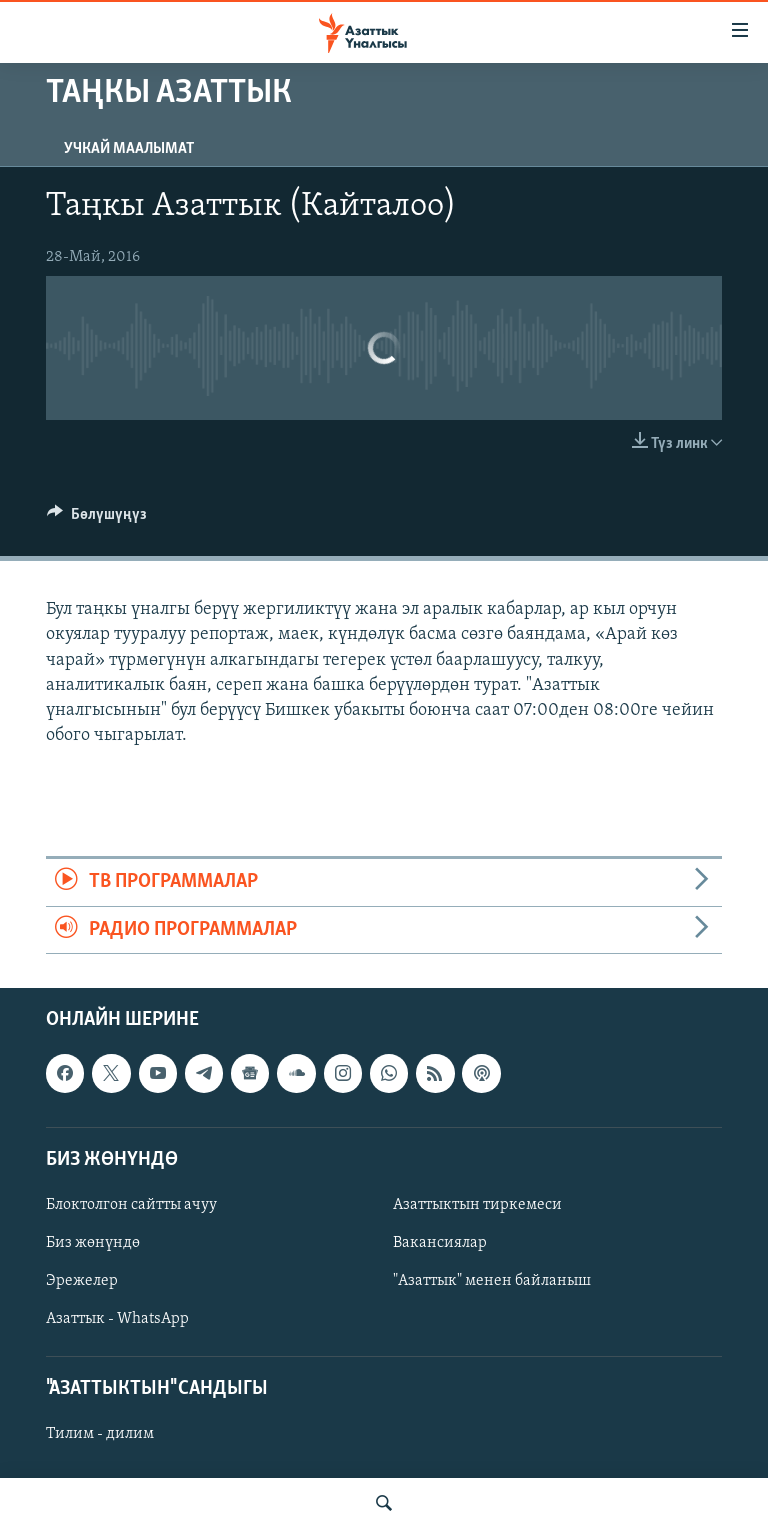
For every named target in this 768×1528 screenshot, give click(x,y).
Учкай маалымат (129, 149)
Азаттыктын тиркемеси (477, 1205)
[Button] (97, 519)
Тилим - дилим (100, 1434)
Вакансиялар (440, 1243)
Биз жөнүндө (93, 1243)
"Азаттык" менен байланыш (492, 1281)
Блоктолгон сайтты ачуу (131, 1205)
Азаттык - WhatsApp (117, 1319)
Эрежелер (82, 1281)
